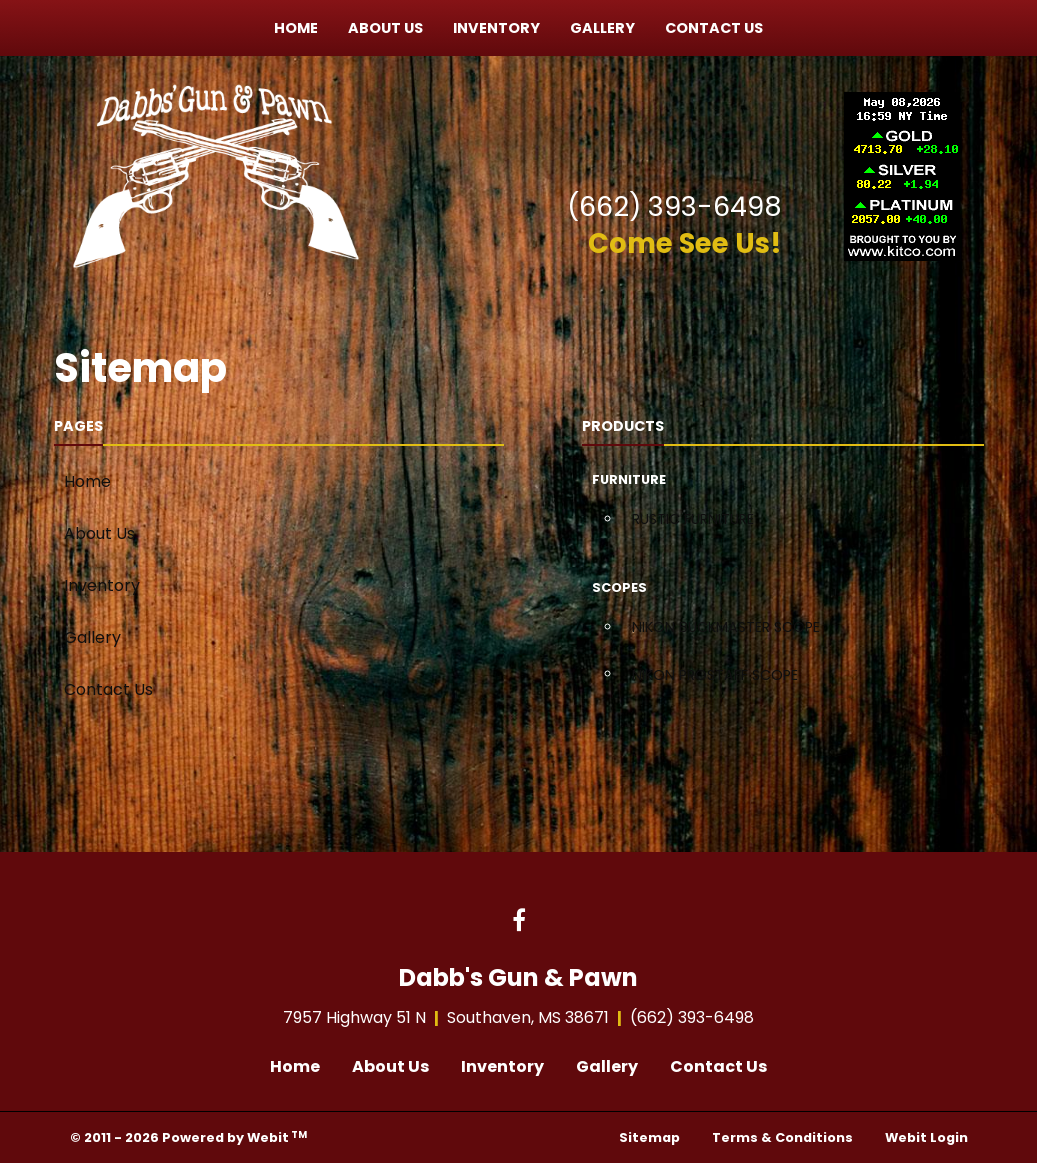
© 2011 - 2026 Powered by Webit (189, 1137)
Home (296, 28)
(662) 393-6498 (674, 206)
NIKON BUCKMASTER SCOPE (726, 627)
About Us (385, 28)
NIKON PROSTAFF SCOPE (715, 675)
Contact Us (714, 28)
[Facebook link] (519, 922)
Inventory (496, 28)
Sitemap (649, 1137)
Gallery (602, 28)
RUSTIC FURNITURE (693, 519)
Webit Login (926, 1137)
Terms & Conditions (782, 1137)
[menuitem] (296, 28)
